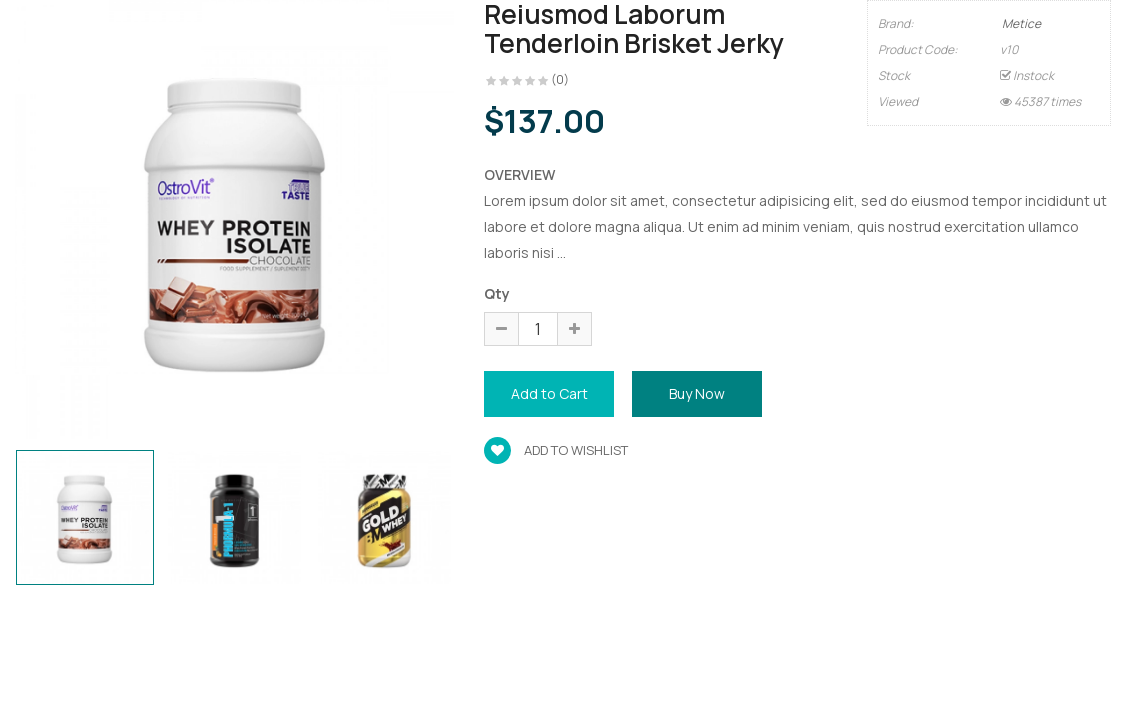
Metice (1021, 23)
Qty (497, 293)
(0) (560, 79)
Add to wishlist (556, 450)
